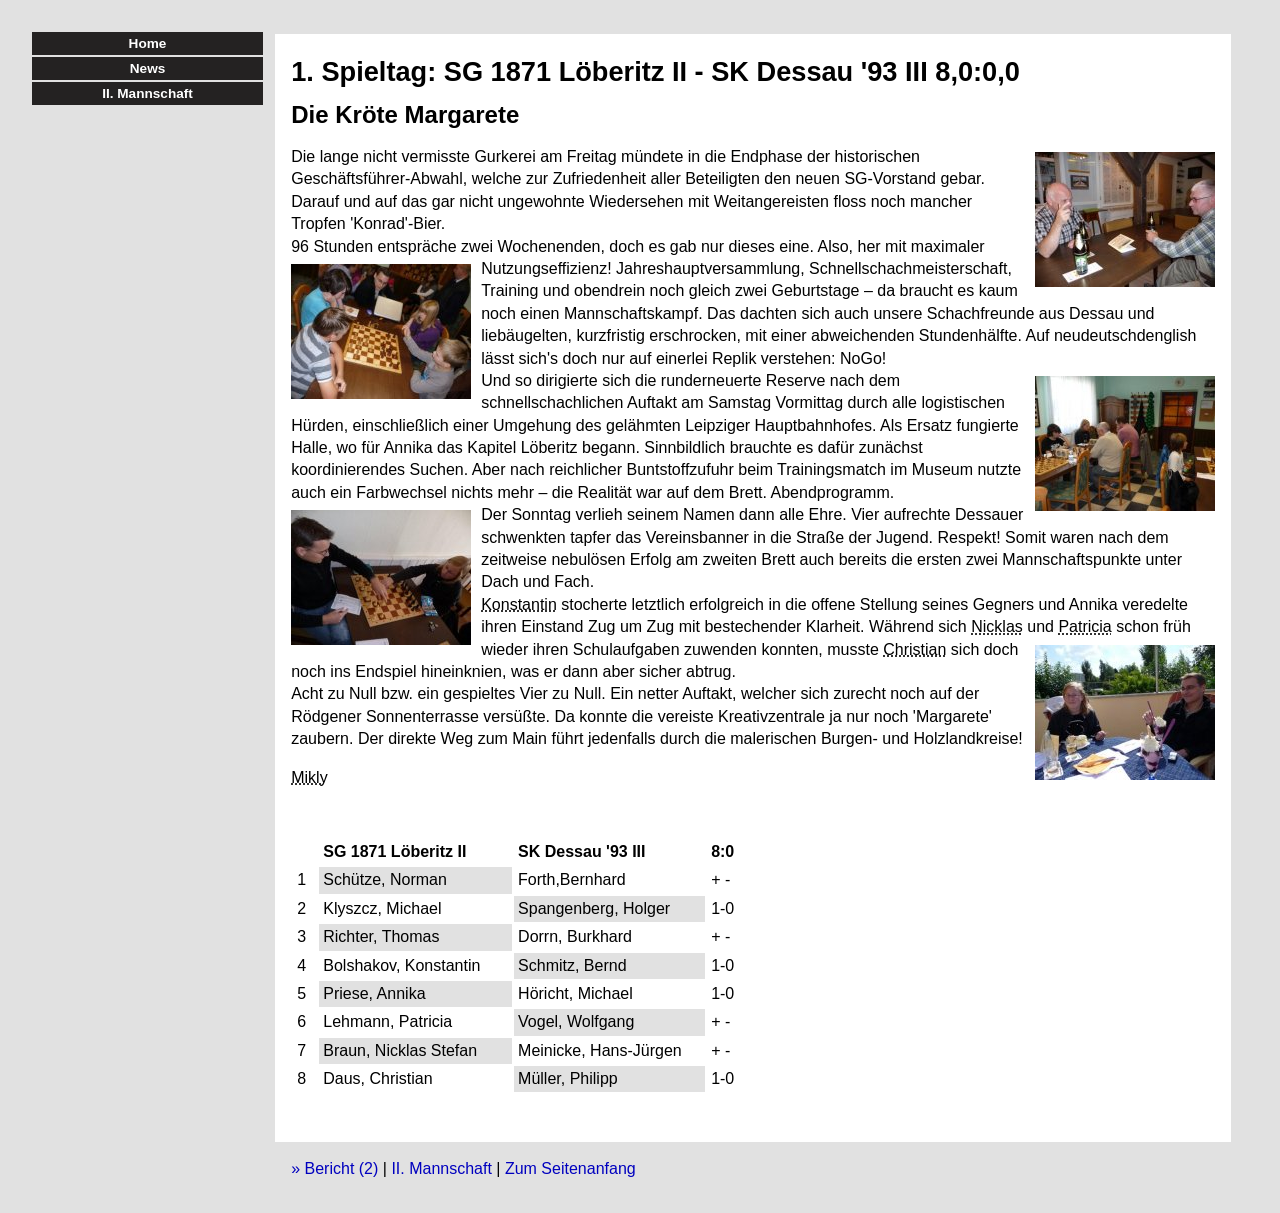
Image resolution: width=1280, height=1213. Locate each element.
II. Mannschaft (441, 1168)
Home (148, 43)
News (148, 68)
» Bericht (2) (334, 1168)
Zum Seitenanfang (570, 1168)
